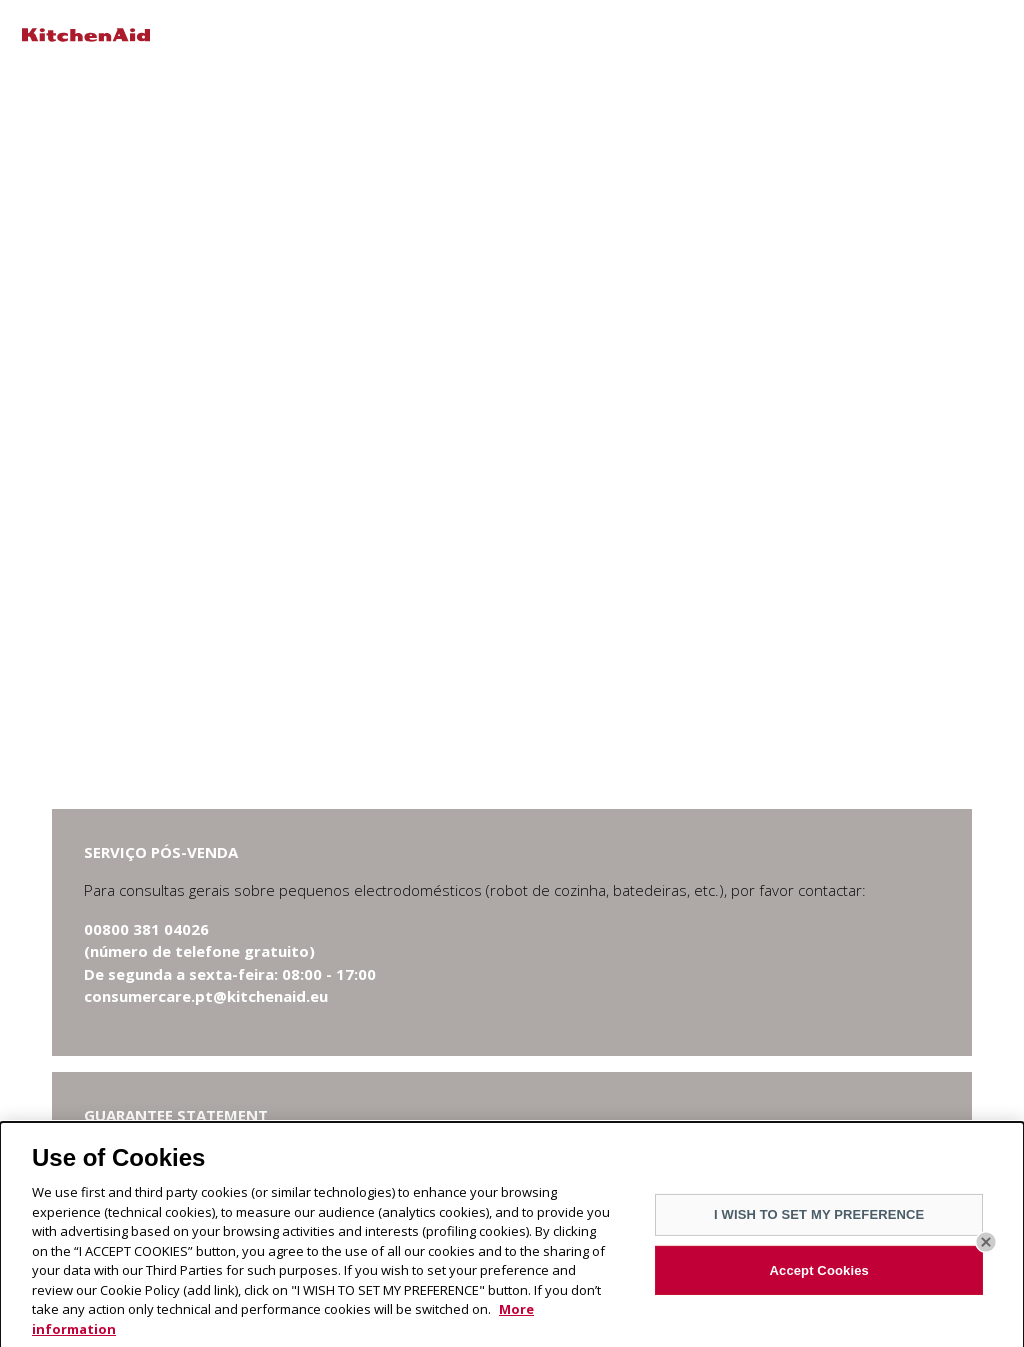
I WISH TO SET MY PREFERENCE (819, 1220)
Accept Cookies (819, 1276)
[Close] (986, 1248)
